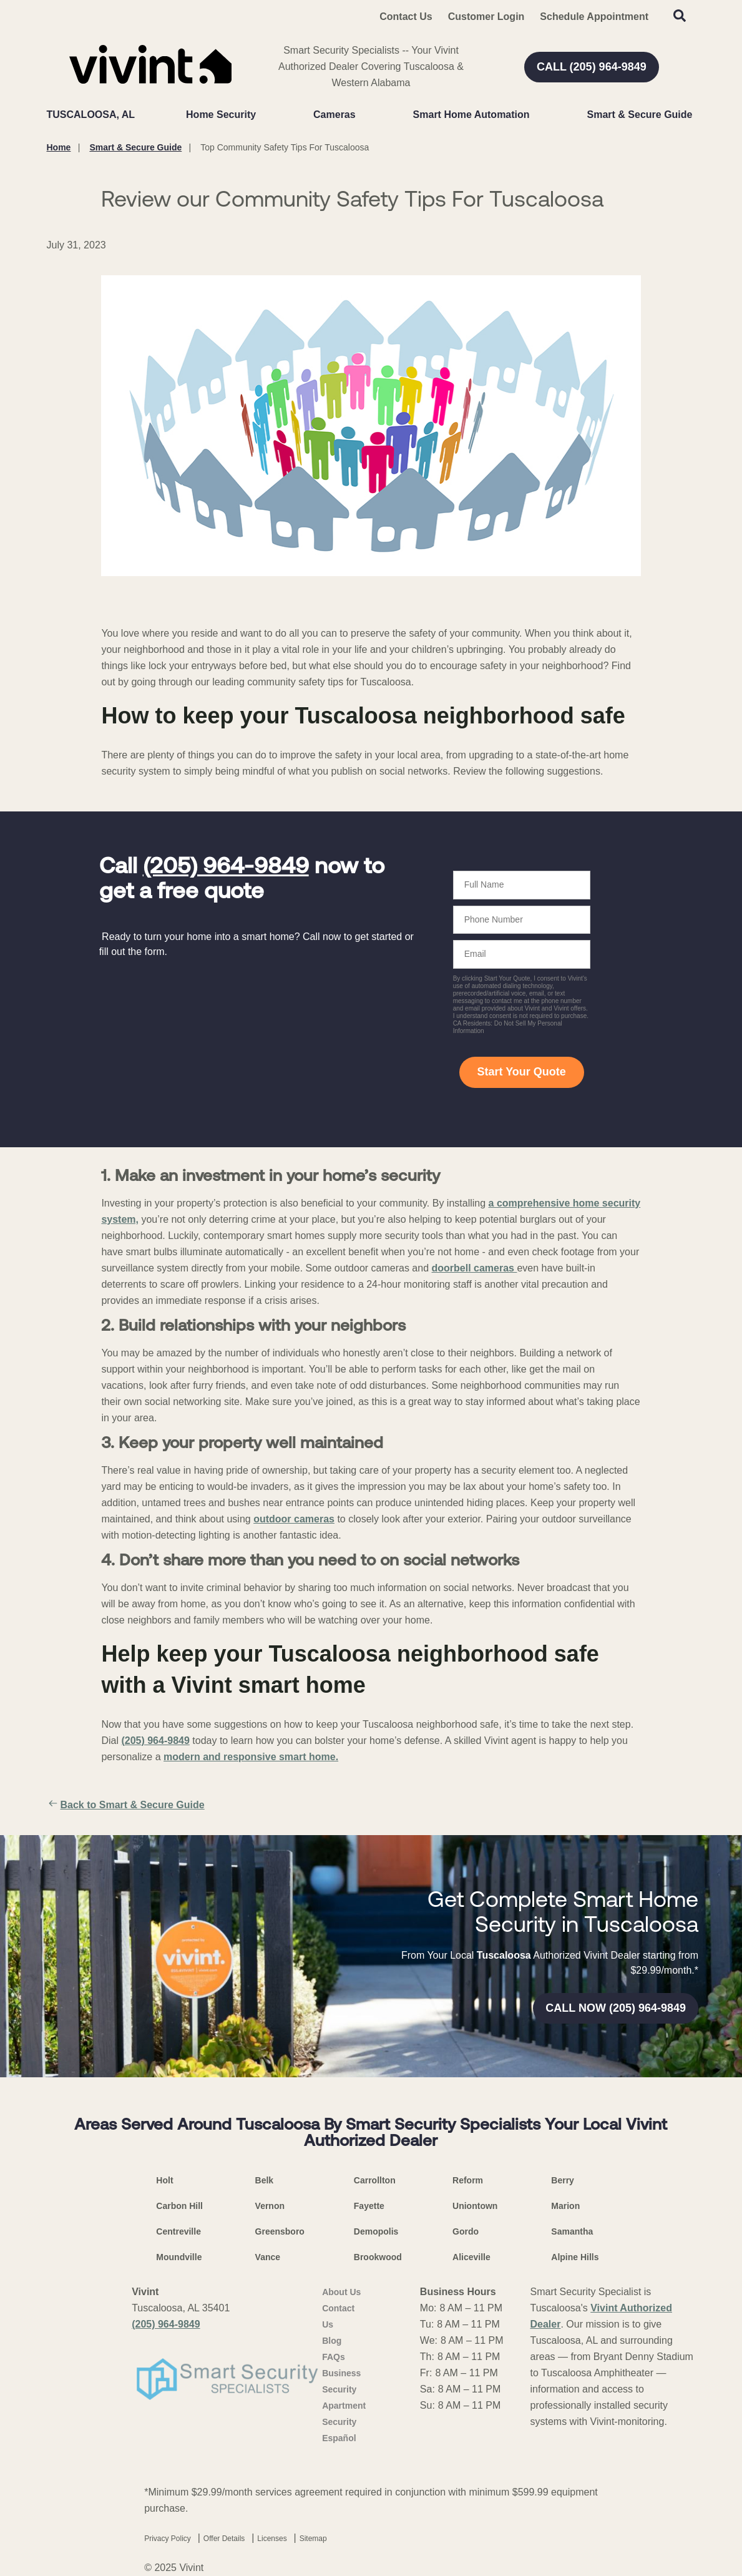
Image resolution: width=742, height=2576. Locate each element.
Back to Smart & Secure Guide (126, 1805)
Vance (267, 2257)
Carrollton (375, 2180)
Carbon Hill (179, 2206)
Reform (467, 2180)
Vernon (270, 2206)
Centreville (178, 2231)
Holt (164, 2180)
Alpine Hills (574, 2257)
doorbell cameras (474, 1268)
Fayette (369, 2206)
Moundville (179, 2257)
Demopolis (376, 2231)
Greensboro (280, 2231)
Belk (264, 2180)
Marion (565, 2206)
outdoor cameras (293, 1519)
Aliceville (471, 2257)
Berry (562, 2180)
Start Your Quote (521, 1071)
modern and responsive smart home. (251, 1756)
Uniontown (474, 2206)
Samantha (572, 2231)
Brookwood (378, 2257)
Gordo (465, 2231)
